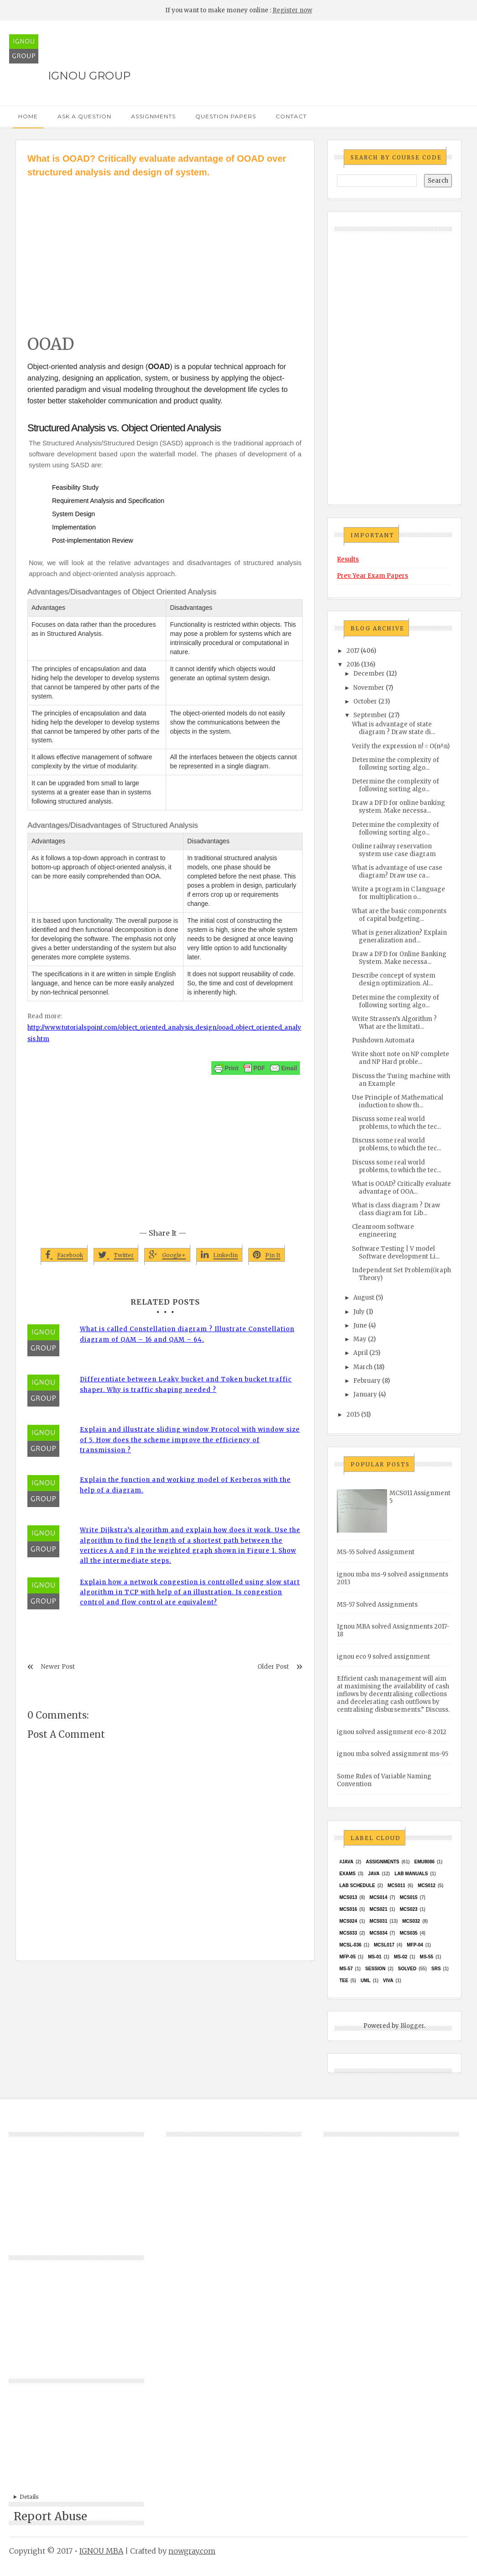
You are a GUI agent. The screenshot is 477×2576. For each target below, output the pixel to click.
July (359, 1312)
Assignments (153, 116)
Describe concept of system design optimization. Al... (393, 979)
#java (346, 1861)
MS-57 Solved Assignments (377, 1604)
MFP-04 (415, 1944)
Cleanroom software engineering (383, 1230)
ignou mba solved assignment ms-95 (392, 1754)
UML (366, 1980)
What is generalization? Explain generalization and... (399, 936)
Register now (292, 10)
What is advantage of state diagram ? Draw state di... (393, 728)
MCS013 (348, 1897)
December (369, 673)
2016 (353, 664)
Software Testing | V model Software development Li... (396, 1252)
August (363, 1297)
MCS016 (348, 1909)
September (370, 715)
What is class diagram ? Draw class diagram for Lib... (396, 1209)
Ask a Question (84, 116)
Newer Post (58, 1667)
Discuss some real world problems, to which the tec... (396, 1123)
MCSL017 (384, 1944)
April (360, 1353)
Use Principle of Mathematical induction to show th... (397, 1101)
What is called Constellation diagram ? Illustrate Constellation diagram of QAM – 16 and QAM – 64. (187, 1334)
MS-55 (426, 1956)
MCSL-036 (350, 1944)
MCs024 (348, 1921)
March (362, 1367)
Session (375, 1968)
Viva (388, 1980)
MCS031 (379, 1921)
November (368, 688)
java (373, 1873)
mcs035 (409, 1933)
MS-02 (400, 1956)
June (360, 1325)
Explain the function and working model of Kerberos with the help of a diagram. (185, 1485)
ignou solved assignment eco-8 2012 (391, 1732)
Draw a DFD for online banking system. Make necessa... (398, 807)
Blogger (412, 2026)
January (365, 1394)
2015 (353, 1414)
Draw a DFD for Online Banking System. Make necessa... (399, 958)
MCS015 (409, 1897)
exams (347, 1873)
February (367, 1381)
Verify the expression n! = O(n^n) (401, 746)
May (360, 1339)
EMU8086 (424, 1861)
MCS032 (411, 1921)
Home (28, 116)
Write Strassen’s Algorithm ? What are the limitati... (394, 1023)
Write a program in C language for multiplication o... (398, 893)
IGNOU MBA (101, 2550)
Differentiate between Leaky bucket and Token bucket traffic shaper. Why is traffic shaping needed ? (186, 1384)
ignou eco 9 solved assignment (383, 1657)
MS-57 (345, 1968)
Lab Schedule (357, 1885)
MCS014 (379, 1897)
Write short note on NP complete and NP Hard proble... (400, 1058)
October (365, 701)
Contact (291, 116)
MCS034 (379, 1933)
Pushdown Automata (383, 1040)
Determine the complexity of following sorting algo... (395, 764)
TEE (343, 1980)
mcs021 (379, 1909)
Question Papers (225, 116)
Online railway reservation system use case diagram (394, 850)
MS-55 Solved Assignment (375, 1552)
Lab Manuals (411, 1873)
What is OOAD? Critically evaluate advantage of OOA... (401, 1187)
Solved (407, 1968)
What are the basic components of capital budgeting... (399, 915)
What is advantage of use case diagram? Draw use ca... (397, 871)
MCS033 (348, 1933)
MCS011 (396, 1885)
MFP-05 (347, 1956)
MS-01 (374, 1956)
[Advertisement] (165, 248)
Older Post (273, 1667)
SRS (436, 1968)
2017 (352, 651)
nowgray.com (191, 2550)
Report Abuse (50, 2516)
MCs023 (409, 1909)
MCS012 (426, 1885)
